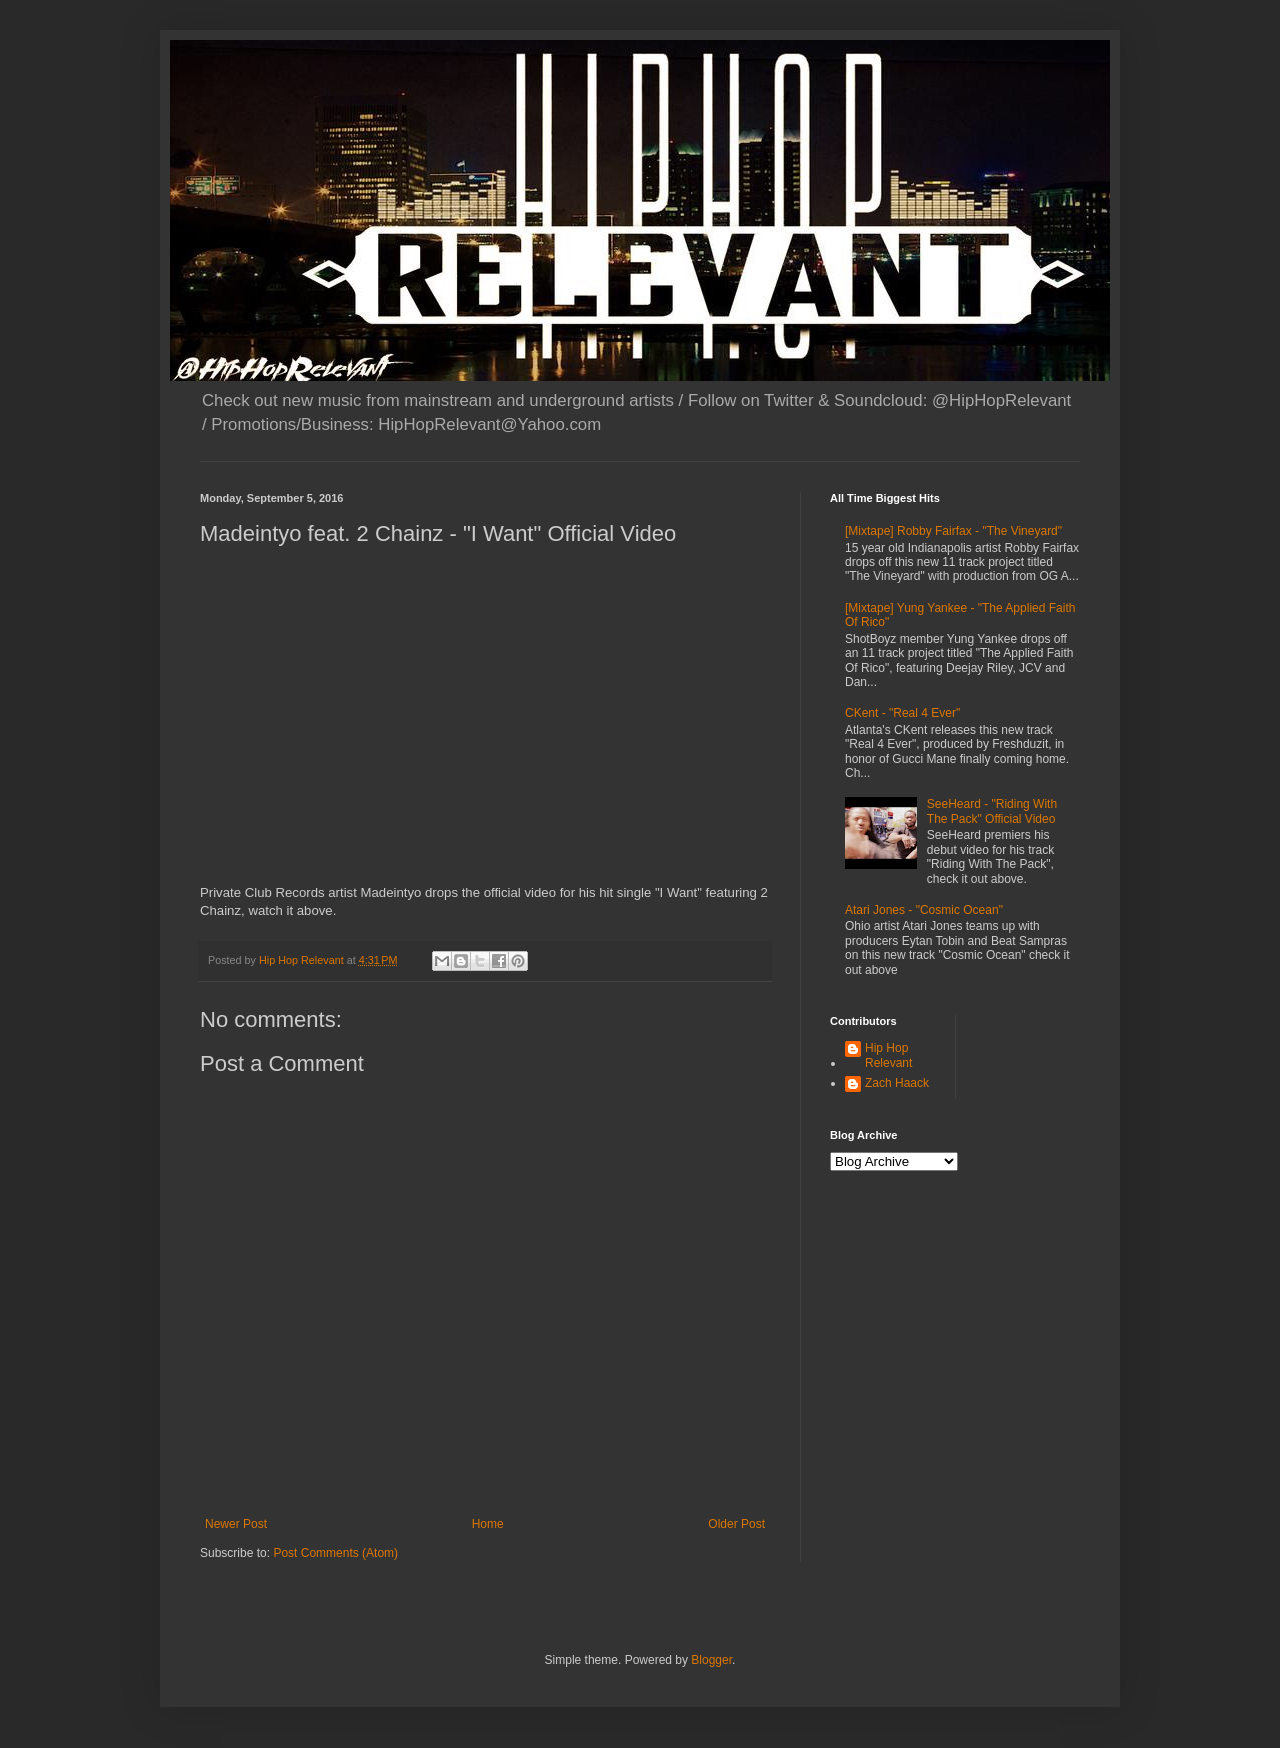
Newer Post (236, 1524)
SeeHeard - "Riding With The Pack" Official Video (992, 811)
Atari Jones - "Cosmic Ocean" (924, 910)
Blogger (711, 1660)
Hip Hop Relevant (888, 1055)
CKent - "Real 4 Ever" (902, 713)
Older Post (736, 1524)
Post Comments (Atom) (335, 1553)
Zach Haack (897, 1083)
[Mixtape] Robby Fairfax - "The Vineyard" (953, 531)
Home (488, 1524)
